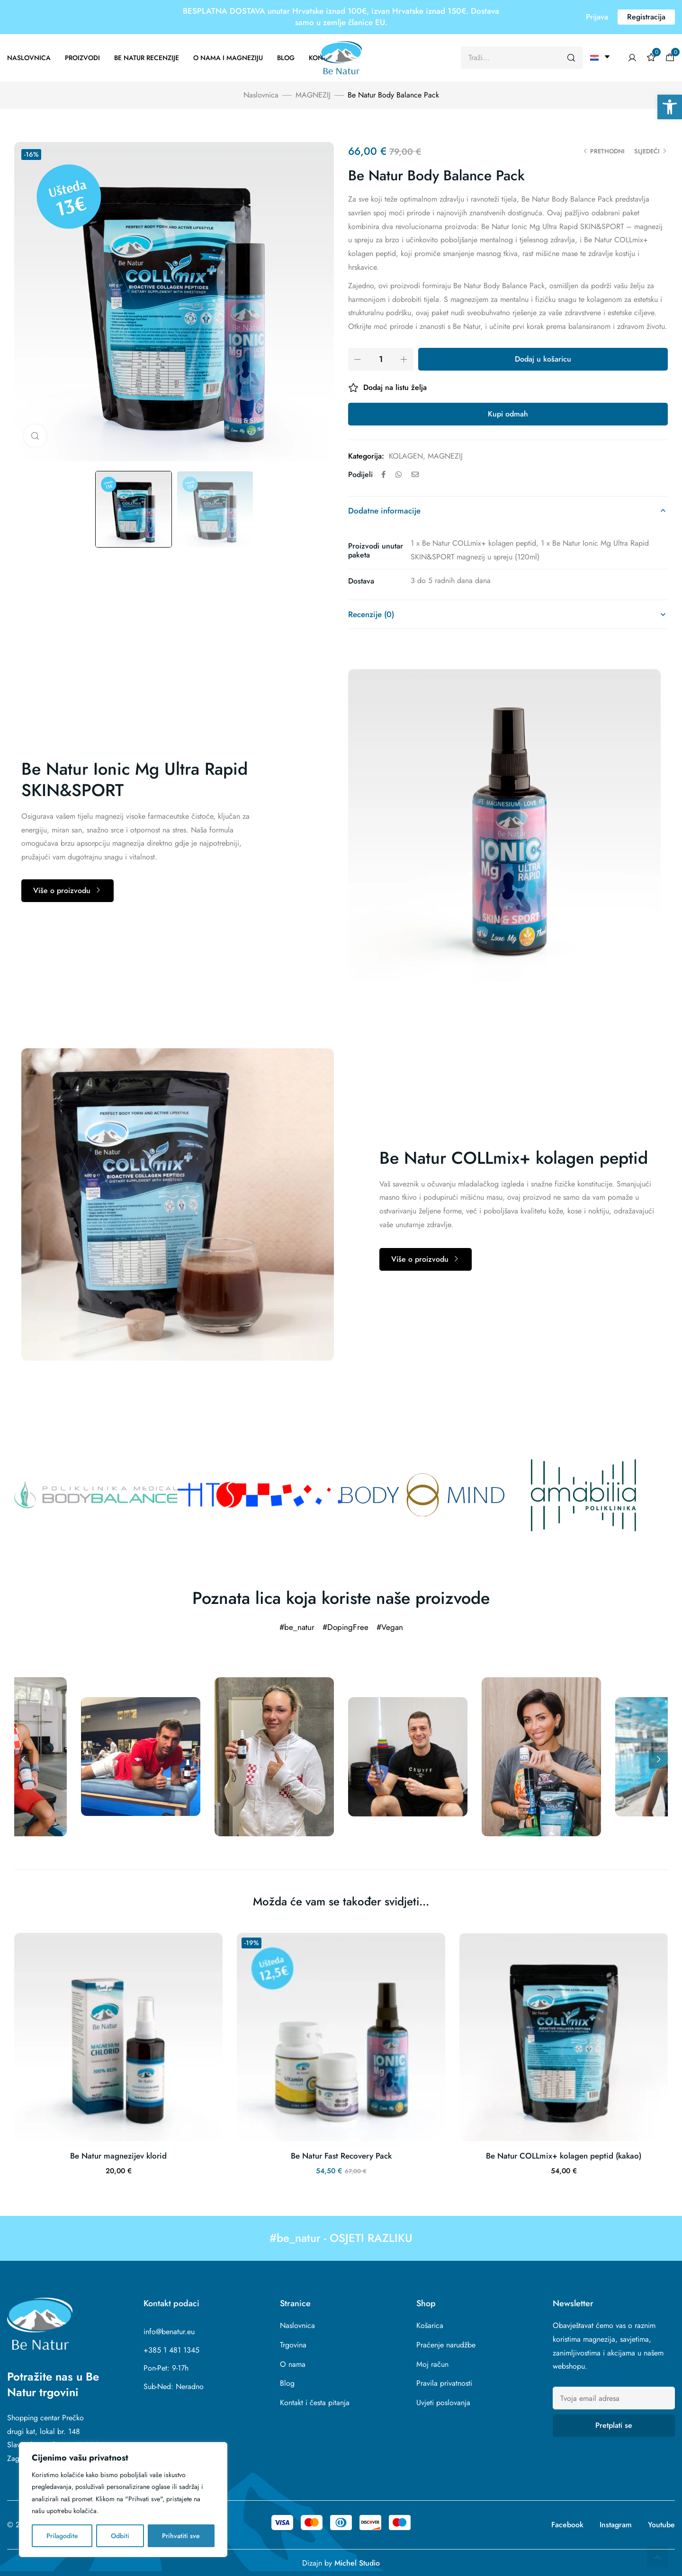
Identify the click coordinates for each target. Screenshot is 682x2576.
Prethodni (607, 151)
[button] (669, 107)
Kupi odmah (508, 413)
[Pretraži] (571, 57)
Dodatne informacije (384, 510)
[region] (123, 2499)
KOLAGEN (406, 456)
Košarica (429, 2325)
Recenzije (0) (371, 614)
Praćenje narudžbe (446, 2344)
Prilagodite (62, 2536)
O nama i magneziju (228, 57)
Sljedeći (647, 151)
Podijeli (360, 474)
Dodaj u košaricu (543, 359)
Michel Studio (357, 2563)
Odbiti (120, 2536)
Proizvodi (82, 57)
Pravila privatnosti (444, 2383)
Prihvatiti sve (181, 2536)
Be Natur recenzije (146, 57)
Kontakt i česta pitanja (315, 2402)
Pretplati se (613, 2425)
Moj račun (432, 2364)
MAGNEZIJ (313, 94)
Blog (286, 57)
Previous (23, 1759)
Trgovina (293, 2344)
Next (658, 1759)
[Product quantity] (381, 359)
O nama (292, 2364)
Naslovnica (29, 57)
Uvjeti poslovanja (443, 2402)
